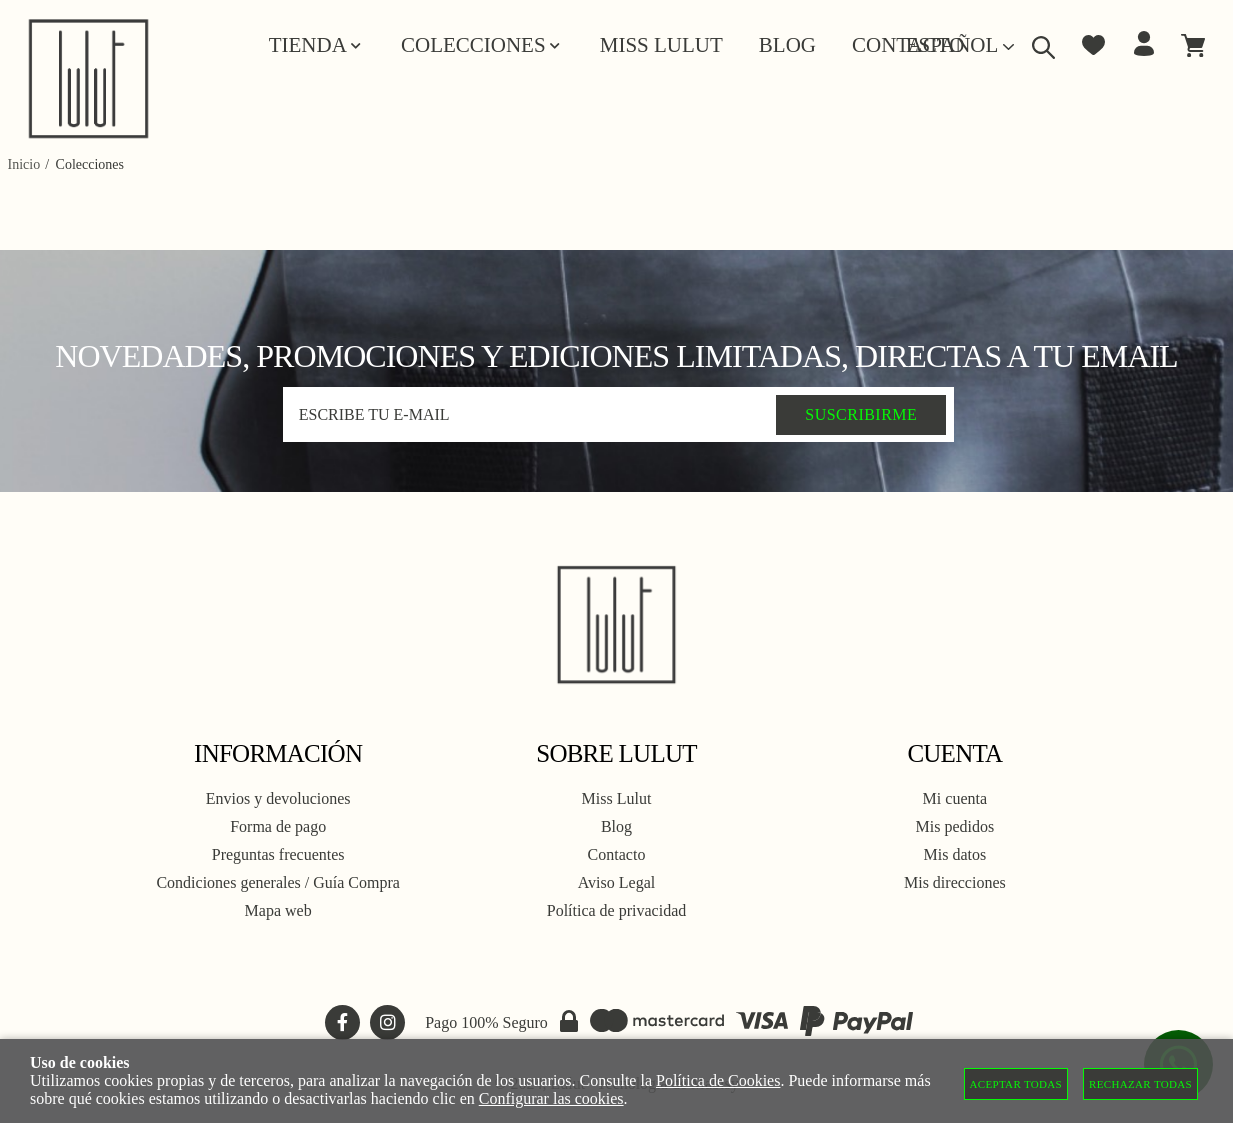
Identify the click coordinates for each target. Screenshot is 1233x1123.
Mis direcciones (955, 882)
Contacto (617, 854)
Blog (616, 826)
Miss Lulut (617, 798)
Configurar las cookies (551, 1098)
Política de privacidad (617, 910)
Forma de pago (278, 826)
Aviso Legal (616, 882)
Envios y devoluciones (278, 798)
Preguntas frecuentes (278, 854)
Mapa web (278, 910)
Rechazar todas (1140, 1084)
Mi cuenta (955, 798)
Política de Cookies (718, 1080)
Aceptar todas (1016, 1084)
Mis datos (954, 854)
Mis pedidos (954, 826)
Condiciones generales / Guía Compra (278, 882)
